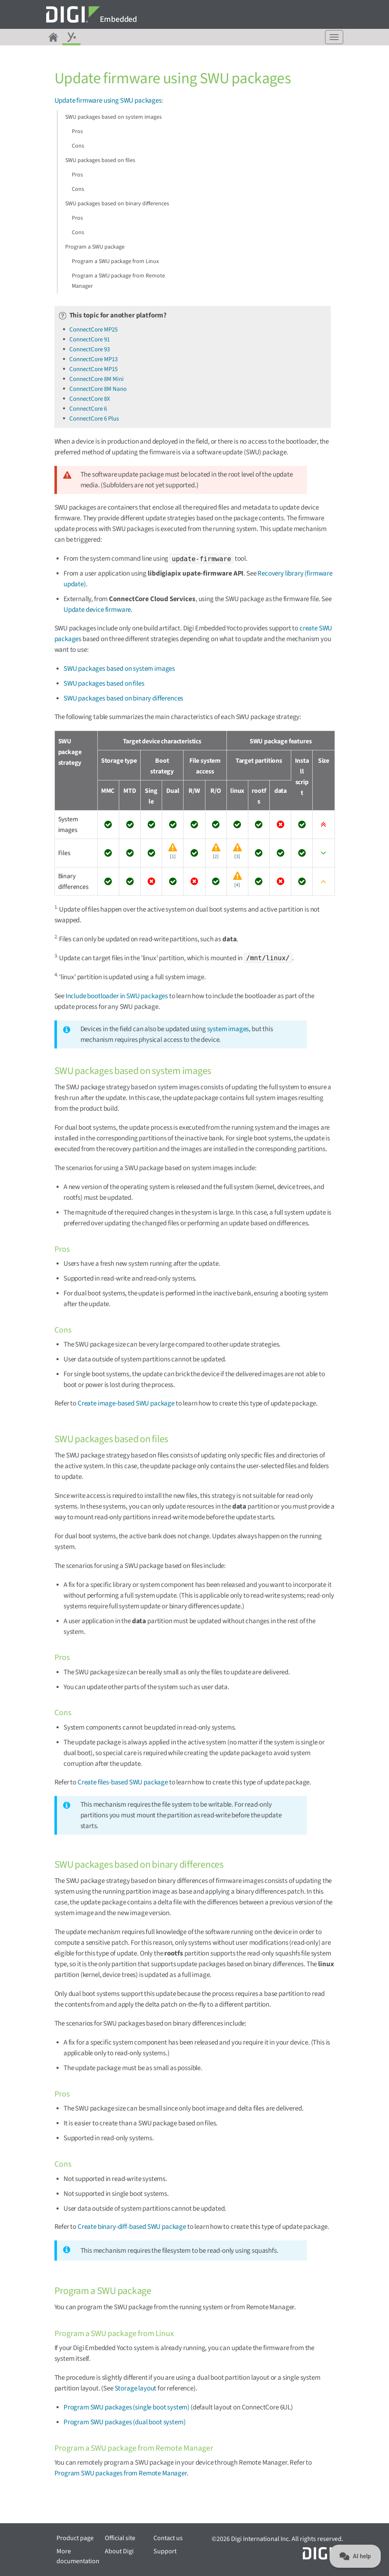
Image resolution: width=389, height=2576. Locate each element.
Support (165, 2551)
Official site (120, 2538)
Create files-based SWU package (123, 1782)
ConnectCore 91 (89, 339)
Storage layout (136, 2388)
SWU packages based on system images (113, 117)
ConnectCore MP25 (93, 329)
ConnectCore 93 (89, 349)
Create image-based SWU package (126, 1403)
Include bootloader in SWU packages (117, 996)
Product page (75, 2538)
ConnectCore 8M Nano (98, 389)
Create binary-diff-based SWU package (132, 2227)
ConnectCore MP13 (93, 359)
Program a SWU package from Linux (115, 261)
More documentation (78, 2556)
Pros (77, 131)
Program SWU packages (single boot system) (126, 2407)
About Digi (119, 2551)
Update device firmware (97, 610)
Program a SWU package (95, 247)
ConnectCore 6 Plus (94, 418)
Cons (78, 146)
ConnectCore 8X (89, 399)
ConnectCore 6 (88, 408)
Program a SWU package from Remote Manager (118, 281)
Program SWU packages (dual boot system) (124, 2422)
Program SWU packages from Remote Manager (120, 2473)
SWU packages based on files (100, 160)
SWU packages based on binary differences (117, 204)
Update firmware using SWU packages (108, 101)
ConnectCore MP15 (93, 369)
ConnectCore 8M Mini (96, 379)
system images (228, 1029)
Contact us (168, 2538)
